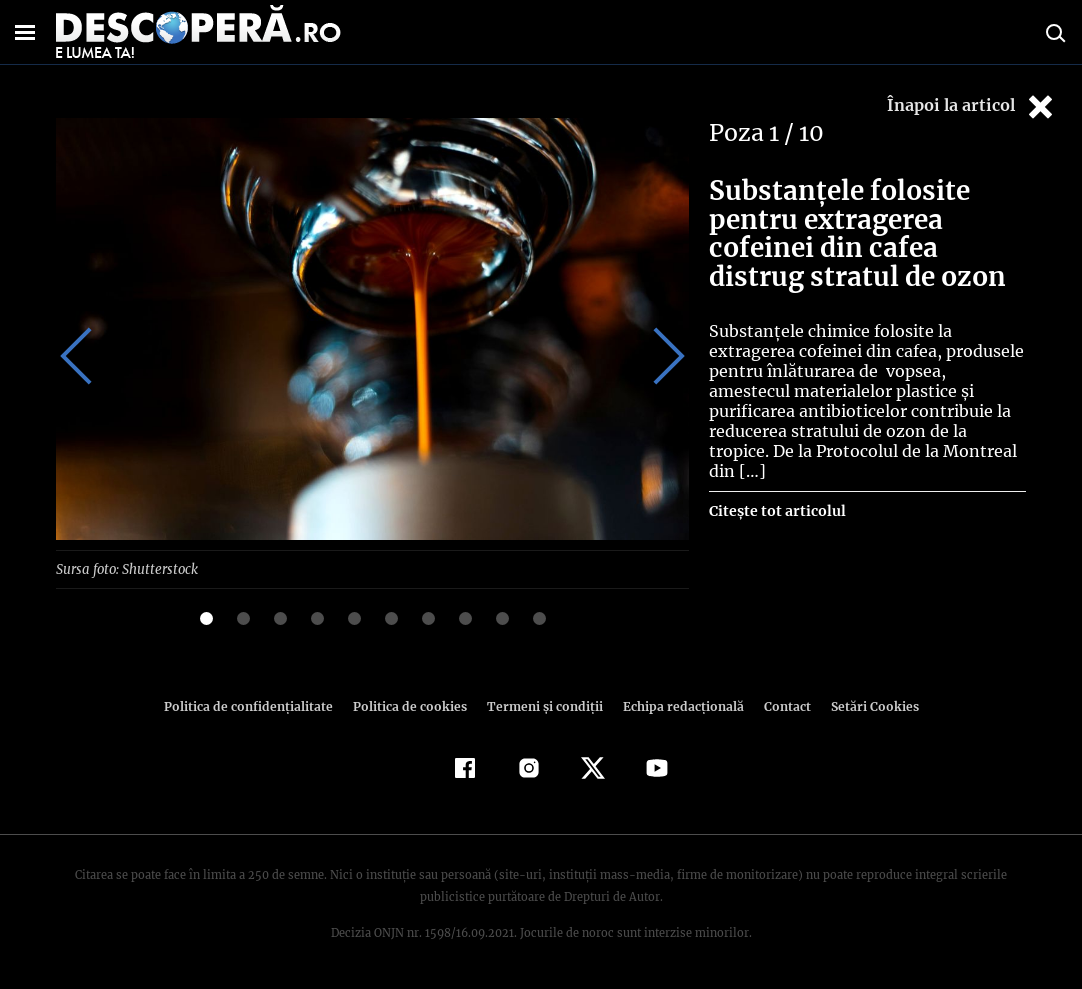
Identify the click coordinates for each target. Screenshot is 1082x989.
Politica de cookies (412, 705)
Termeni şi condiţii (542, 705)
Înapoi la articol (972, 106)
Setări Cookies (864, 705)
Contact (779, 705)
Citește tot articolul (776, 491)
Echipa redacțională (677, 705)
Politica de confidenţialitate (257, 705)
